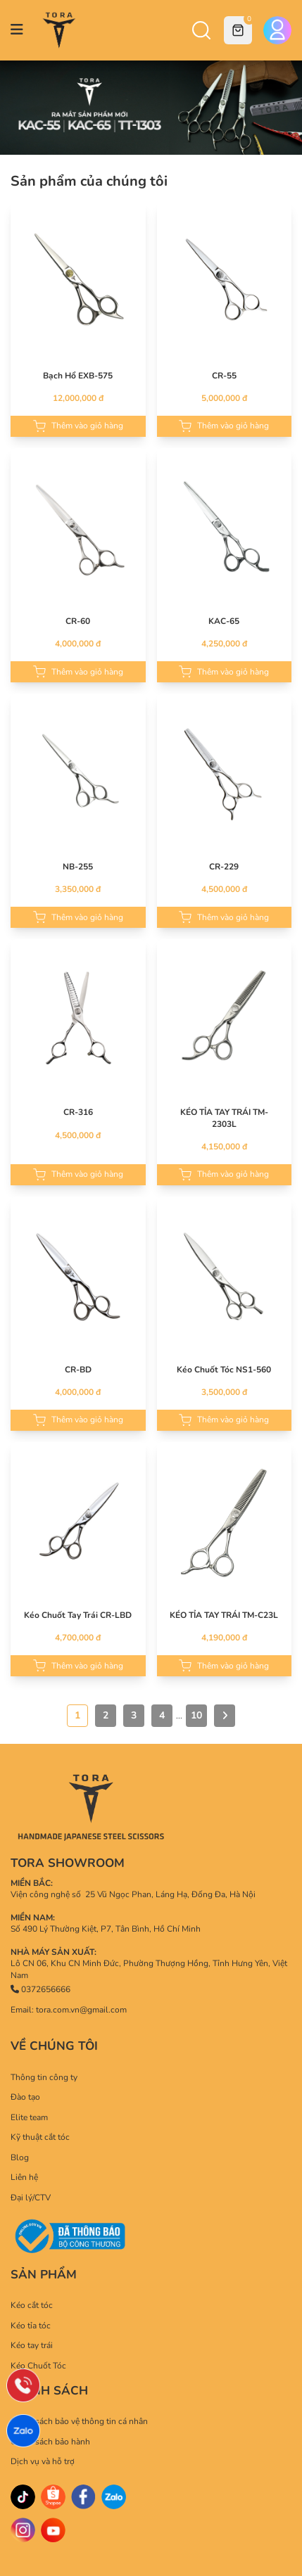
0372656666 (40, 1989)
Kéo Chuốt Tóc (38, 2365)
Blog (20, 2157)
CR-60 (77, 621)
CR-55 (224, 375)
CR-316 (78, 1112)
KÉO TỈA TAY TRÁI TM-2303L (224, 1118)
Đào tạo (25, 2097)
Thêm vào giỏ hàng (78, 426)
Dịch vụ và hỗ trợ (43, 2461)
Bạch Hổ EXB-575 (78, 375)
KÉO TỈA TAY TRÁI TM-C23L (224, 1615)
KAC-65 (223, 621)
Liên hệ (24, 2177)
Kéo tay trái (32, 2345)
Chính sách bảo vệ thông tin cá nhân (79, 2421)
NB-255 (78, 866)
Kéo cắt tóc (32, 2305)
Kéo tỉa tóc (31, 2325)
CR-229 (224, 866)
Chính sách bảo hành (50, 2441)
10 (196, 1715)
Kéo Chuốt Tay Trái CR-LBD (78, 1615)
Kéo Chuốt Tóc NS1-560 (224, 1369)
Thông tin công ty (44, 2077)
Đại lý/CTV (31, 2197)
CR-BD (78, 1369)
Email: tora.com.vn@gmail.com (69, 2009)
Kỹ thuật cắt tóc (40, 2137)
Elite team (29, 2117)
